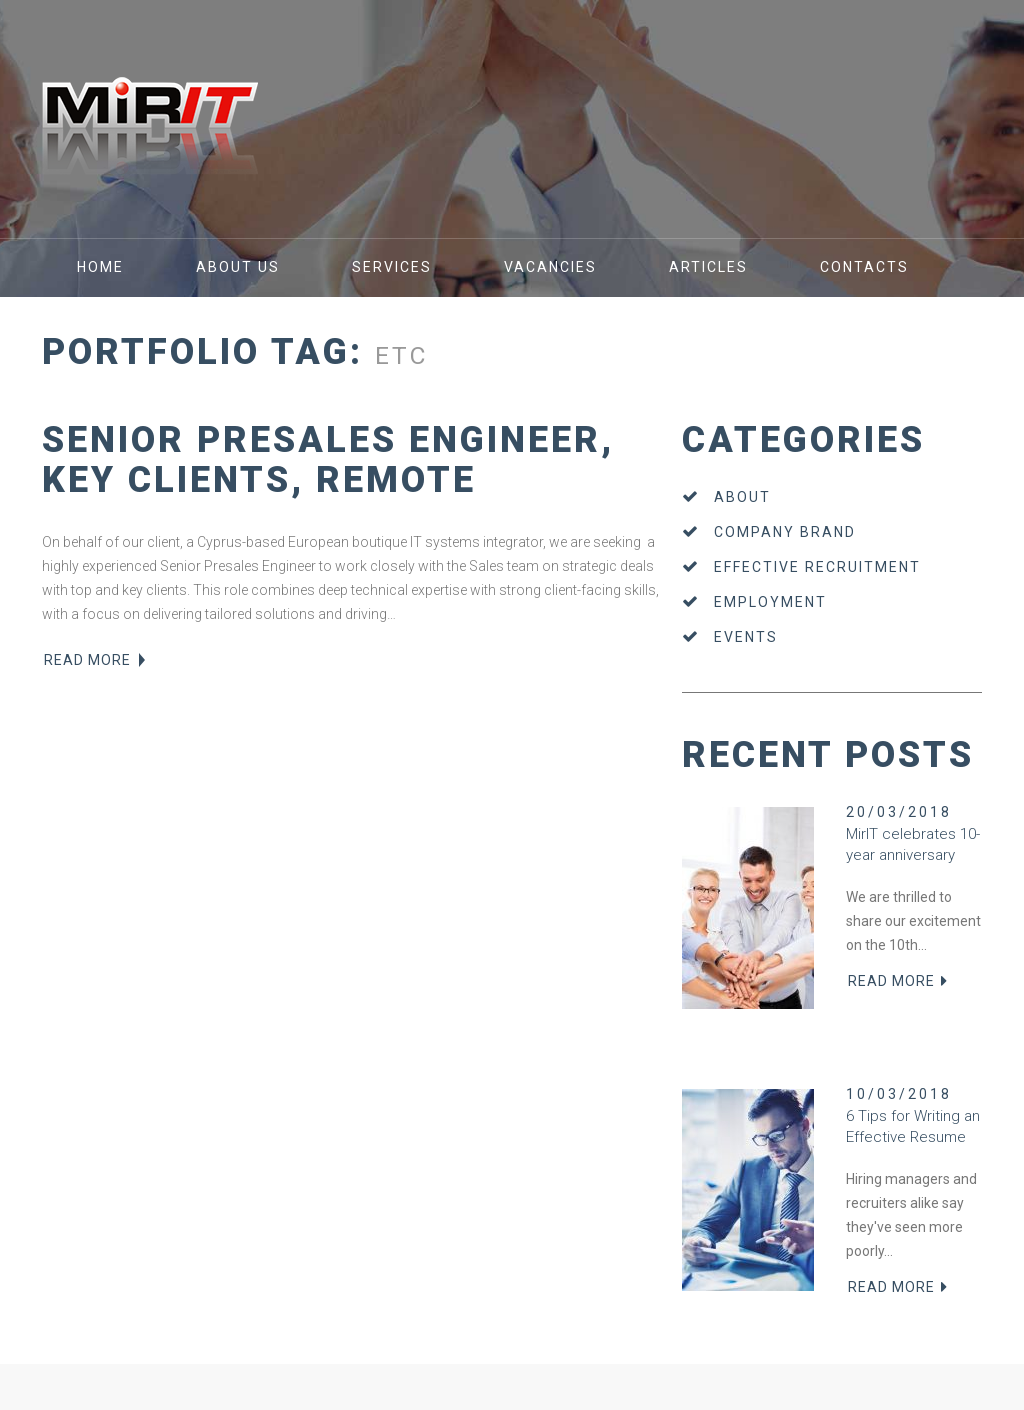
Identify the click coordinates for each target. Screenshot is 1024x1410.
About (742, 497)
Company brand (785, 532)
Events (746, 637)
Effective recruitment (817, 567)
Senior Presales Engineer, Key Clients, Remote (328, 460)
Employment (770, 602)
